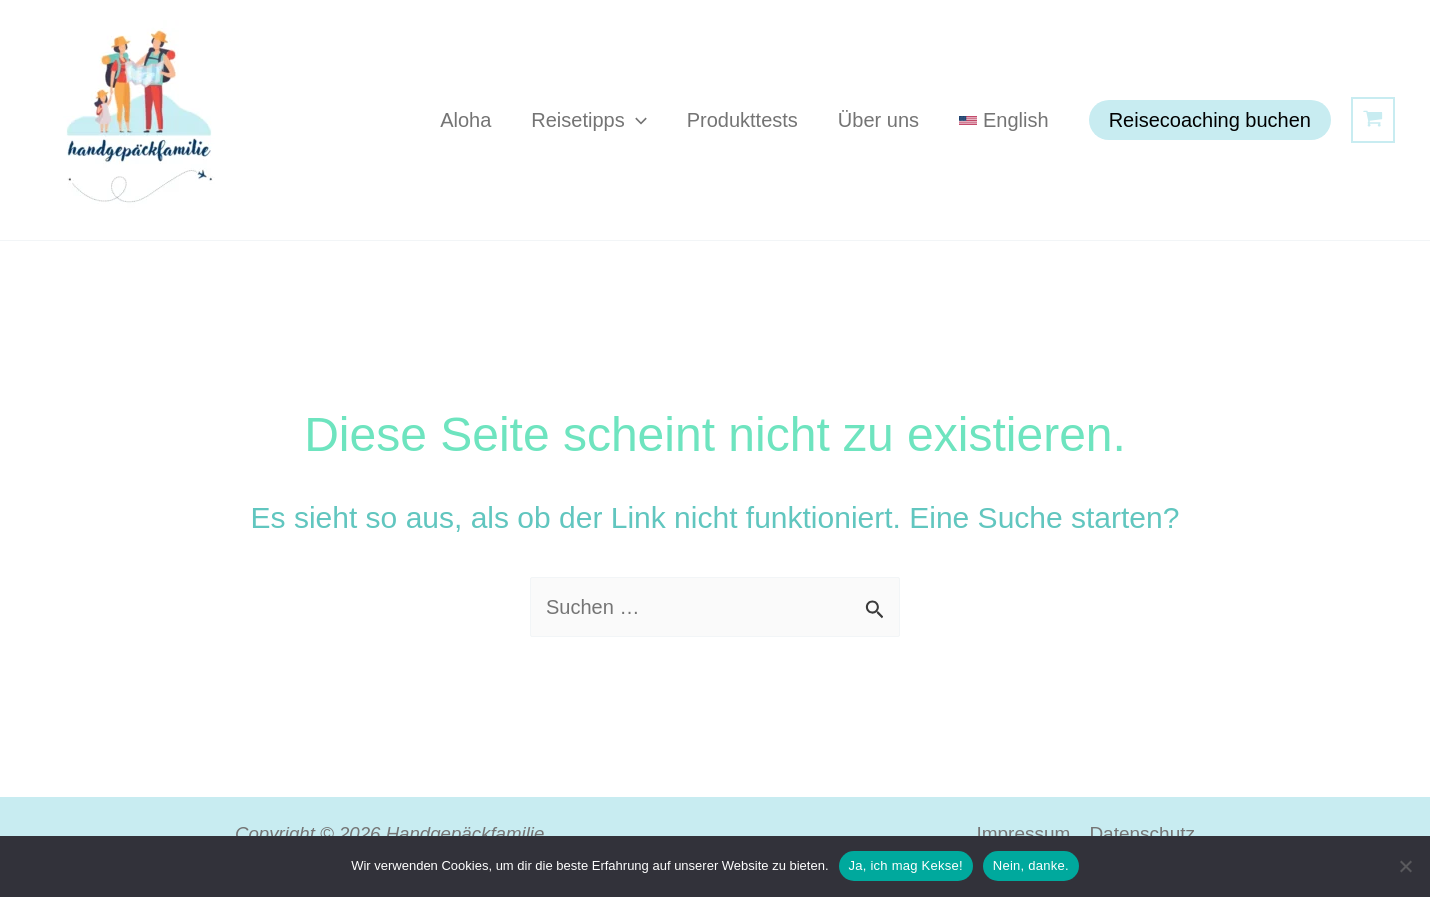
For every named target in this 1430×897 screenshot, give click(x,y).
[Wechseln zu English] (1004, 120)
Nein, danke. (1031, 865)
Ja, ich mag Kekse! (906, 865)
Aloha (465, 120)
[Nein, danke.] (1405, 866)
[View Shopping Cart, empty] (1373, 120)
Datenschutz (1142, 833)
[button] (636, 120)
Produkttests (742, 120)
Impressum (1023, 833)
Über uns (878, 120)
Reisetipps (588, 120)
